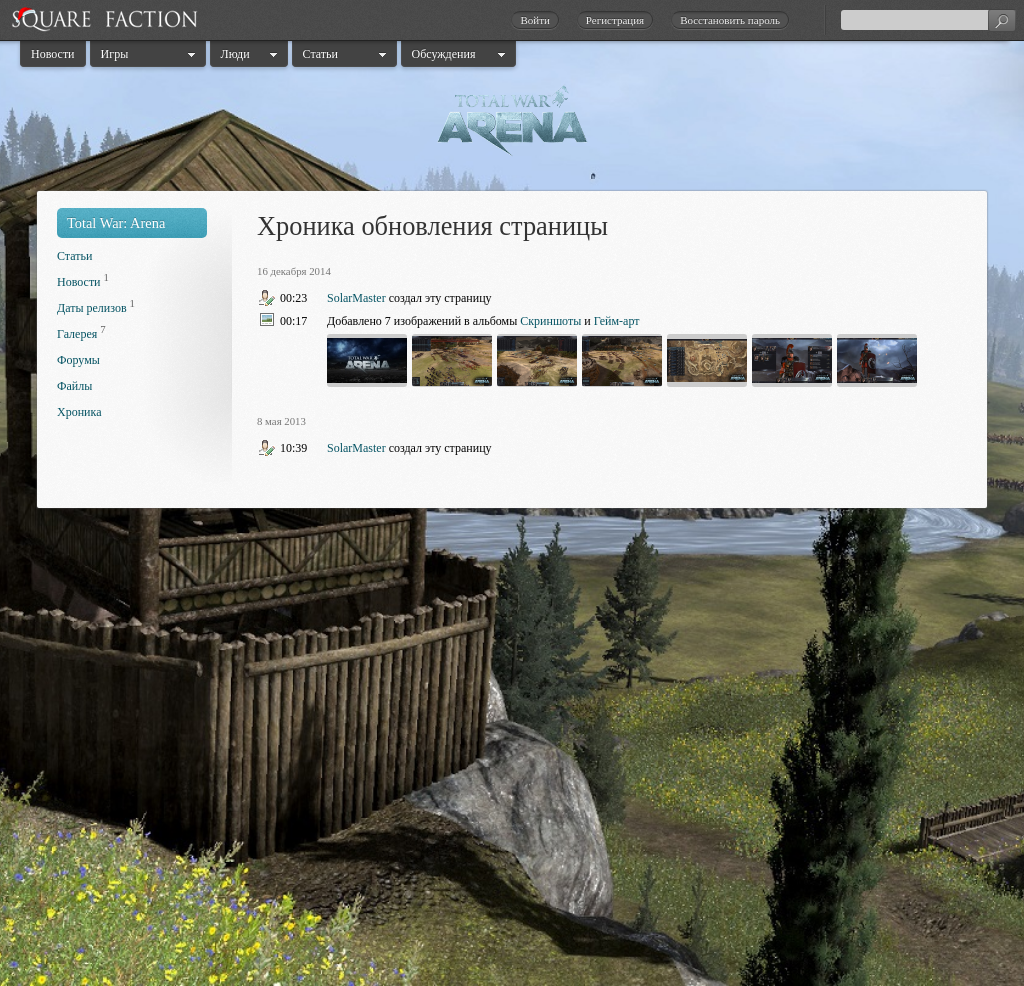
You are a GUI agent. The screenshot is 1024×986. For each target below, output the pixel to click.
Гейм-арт (617, 321)
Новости (53, 54)
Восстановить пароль (730, 20)
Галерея (77, 334)
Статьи (320, 54)
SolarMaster (356, 298)
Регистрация (615, 20)
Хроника (79, 412)
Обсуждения (444, 54)
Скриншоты (550, 321)
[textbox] (928, 20)
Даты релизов (92, 308)
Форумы (78, 360)
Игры (115, 54)
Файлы (74, 386)
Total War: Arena (116, 223)
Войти (534, 20)
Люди (235, 54)
